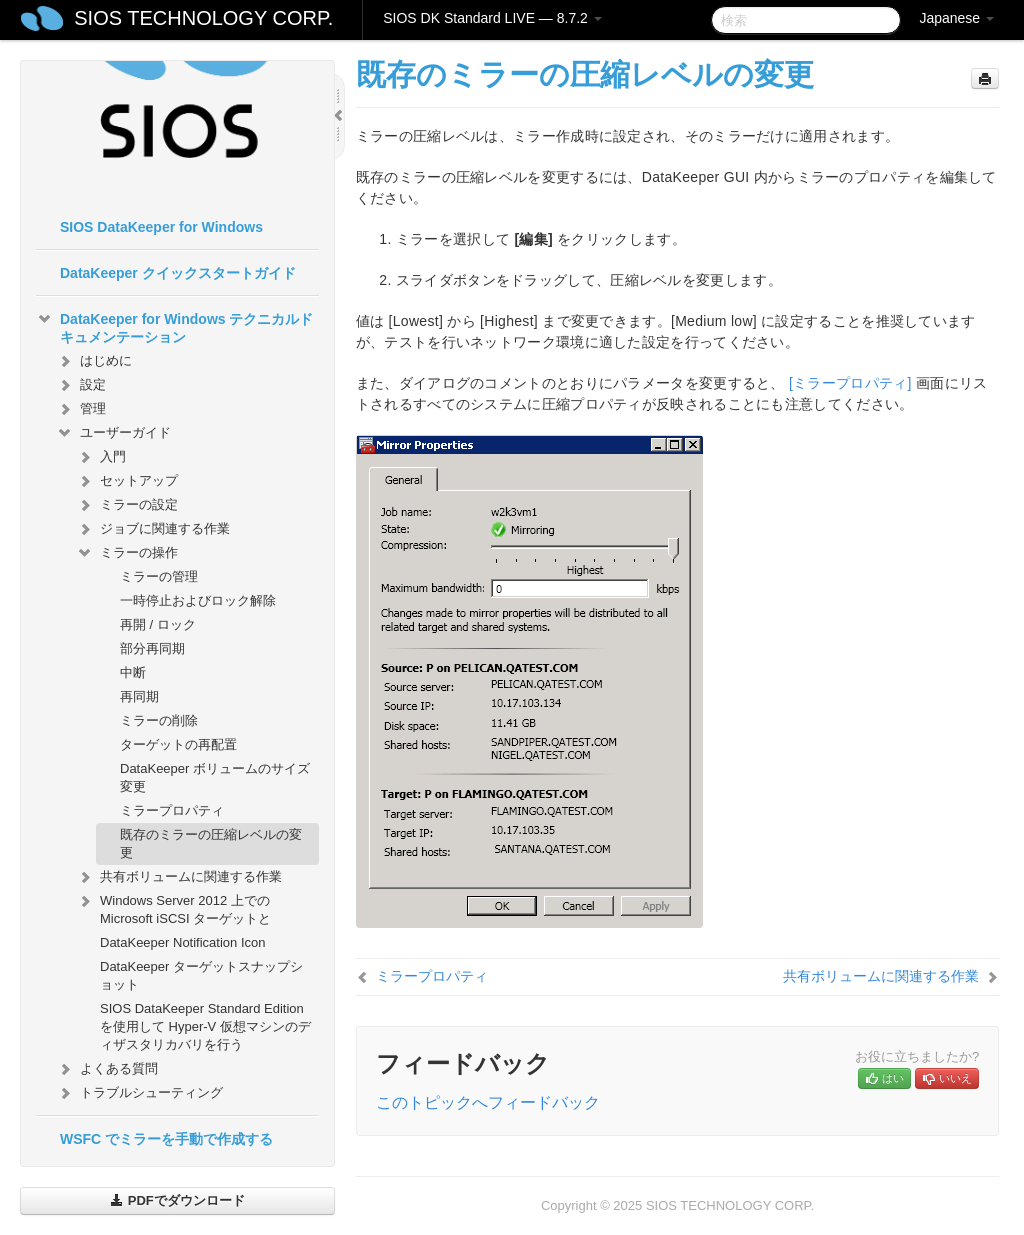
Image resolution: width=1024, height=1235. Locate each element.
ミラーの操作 (127, 553)
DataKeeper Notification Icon (182, 942)
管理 (81, 409)
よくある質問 (107, 1069)
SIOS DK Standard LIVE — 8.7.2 (492, 18)
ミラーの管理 (159, 576)
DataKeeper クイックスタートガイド (178, 273)
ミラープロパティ (172, 810)
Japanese (956, 18)
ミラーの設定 (127, 505)
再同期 (139, 696)
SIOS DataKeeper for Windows (161, 227)
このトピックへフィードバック (488, 1102)
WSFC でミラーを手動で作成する (166, 1139)
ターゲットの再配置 (178, 744)
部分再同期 (152, 648)
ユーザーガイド (113, 433)
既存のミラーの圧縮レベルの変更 (211, 843)
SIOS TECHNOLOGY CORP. (203, 18)
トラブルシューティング (139, 1093)
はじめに (94, 361)
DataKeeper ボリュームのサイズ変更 (215, 777)
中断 (133, 672)
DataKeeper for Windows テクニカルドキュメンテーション (174, 326)
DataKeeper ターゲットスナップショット (201, 975)
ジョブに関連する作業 (153, 529)
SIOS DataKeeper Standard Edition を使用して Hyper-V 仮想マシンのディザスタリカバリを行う (205, 1026)
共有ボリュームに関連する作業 (179, 877)
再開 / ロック (158, 624)
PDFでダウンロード (177, 1200)
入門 (101, 457)
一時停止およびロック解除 (198, 600)
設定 (81, 385)
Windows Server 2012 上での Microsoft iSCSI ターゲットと (173, 907)
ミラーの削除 (159, 720)
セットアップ (127, 481)
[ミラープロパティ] (850, 383)
